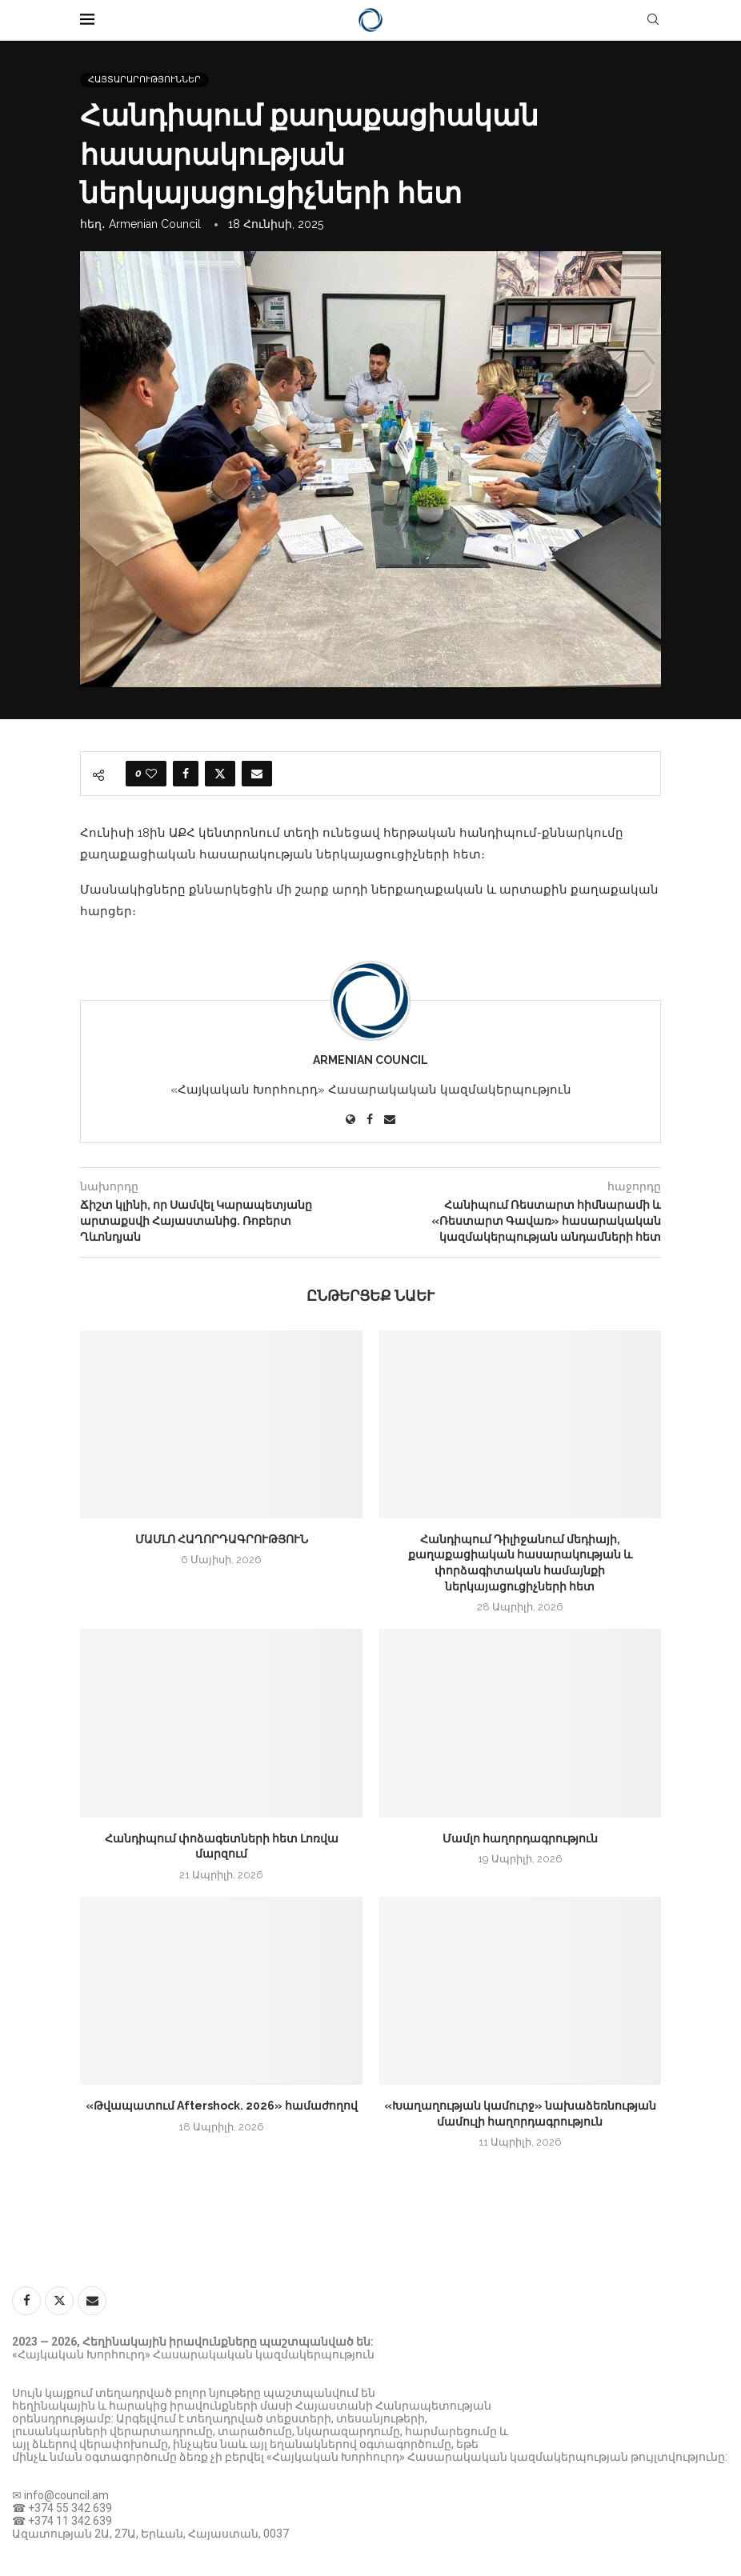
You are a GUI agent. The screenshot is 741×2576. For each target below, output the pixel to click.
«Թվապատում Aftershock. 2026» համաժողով (222, 2105)
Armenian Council (155, 224)
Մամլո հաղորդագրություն (520, 1838)
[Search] (653, 20)
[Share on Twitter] (220, 773)
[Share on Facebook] (185, 773)
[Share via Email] (257, 773)
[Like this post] (151, 773)
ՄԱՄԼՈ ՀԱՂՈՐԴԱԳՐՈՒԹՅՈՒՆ (221, 1539)
